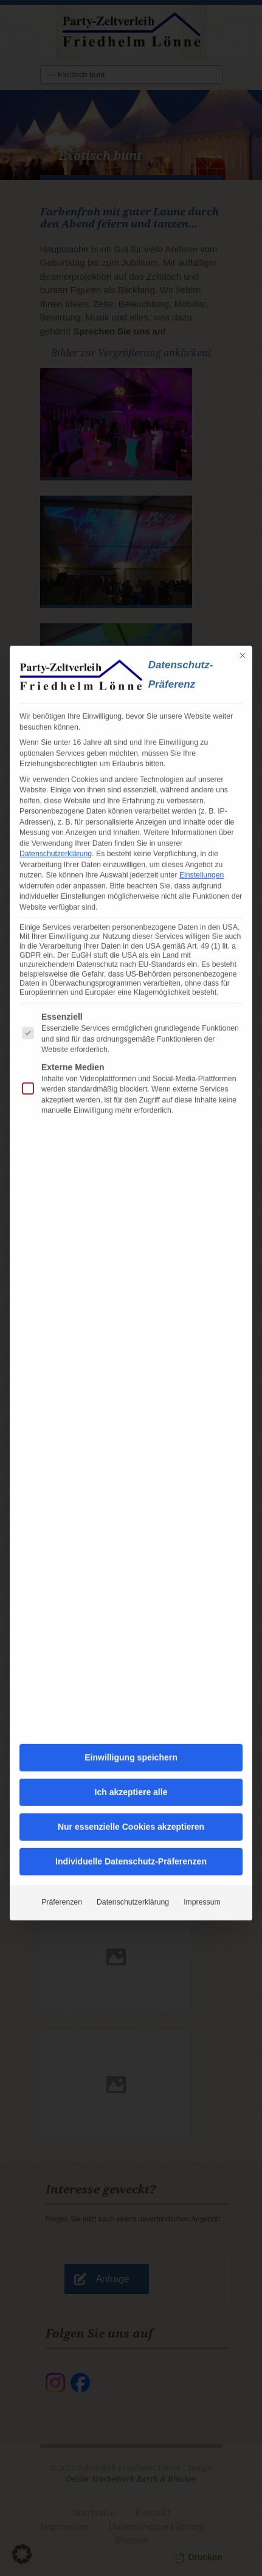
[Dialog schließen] (242, 585)
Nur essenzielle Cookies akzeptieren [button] (131, 1756)
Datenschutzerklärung (55, 783)
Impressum (202, 1831)
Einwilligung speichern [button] (130, 1687)
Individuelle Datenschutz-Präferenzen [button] (131, 1791)
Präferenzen (61, 1831)
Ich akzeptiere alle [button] (131, 1721)
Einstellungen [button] (201, 804)
